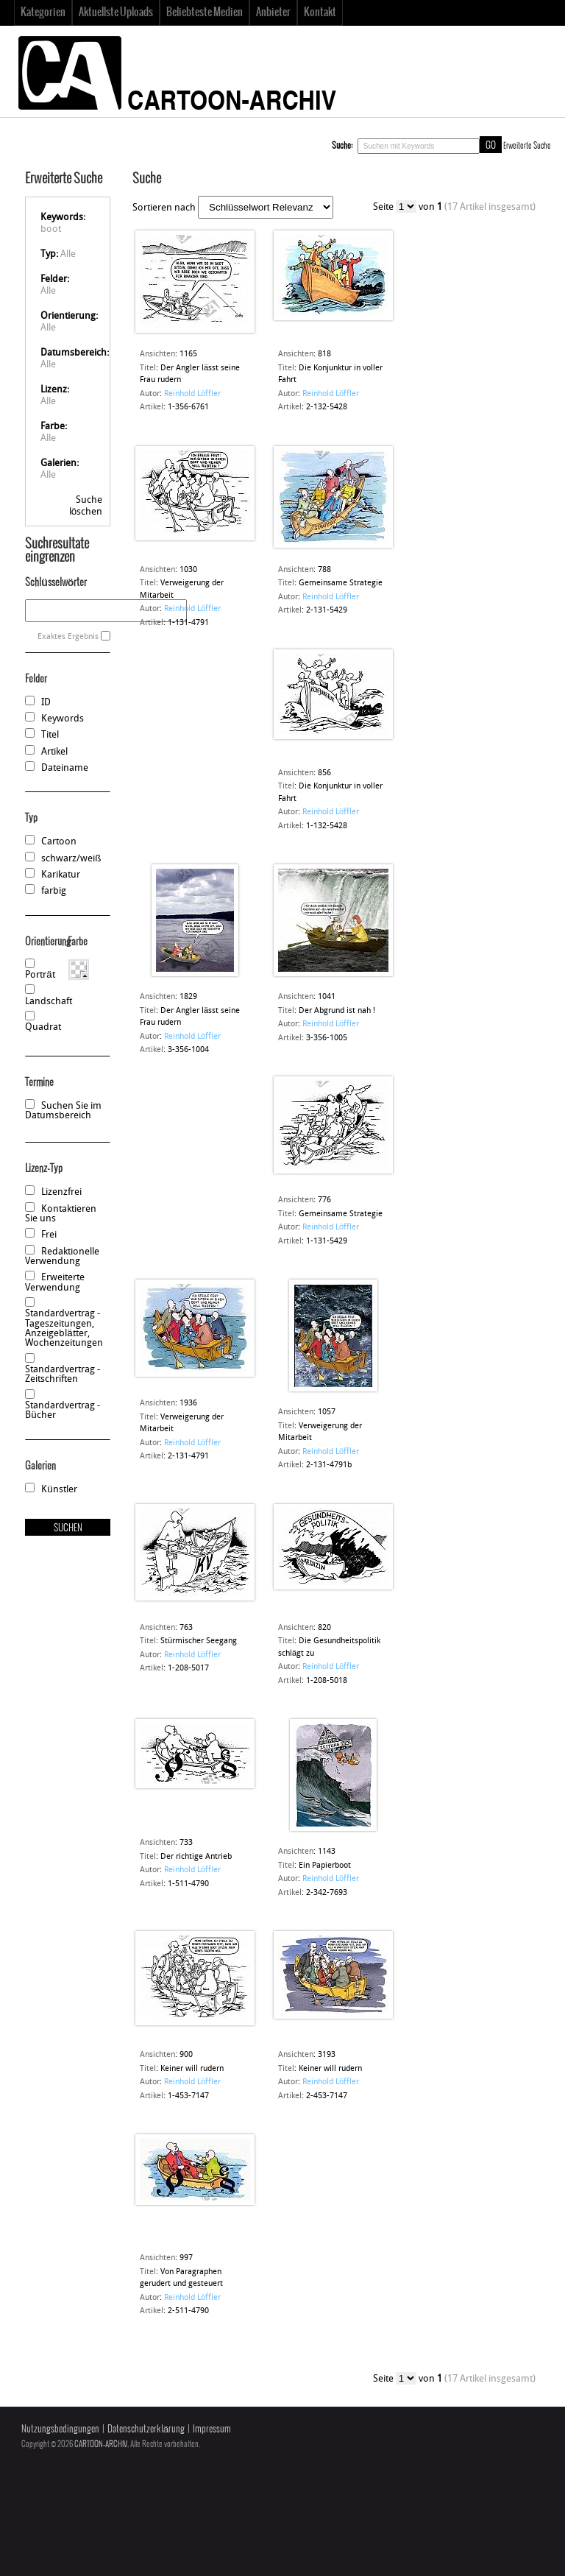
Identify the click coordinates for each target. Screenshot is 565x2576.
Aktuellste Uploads (116, 12)
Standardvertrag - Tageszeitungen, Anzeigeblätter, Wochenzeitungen (64, 1328)
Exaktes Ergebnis (68, 637)
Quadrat (43, 1027)
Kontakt (320, 12)
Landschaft (48, 1001)
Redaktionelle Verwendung (62, 1256)
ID (46, 702)
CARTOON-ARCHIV (100, 2444)
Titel (50, 735)
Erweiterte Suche (527, 145)
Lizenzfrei (61, 1192)
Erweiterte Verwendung (55, 1282)
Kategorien (43, 12)
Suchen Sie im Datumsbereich (63, 1111)
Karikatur (60, 875)
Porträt (39, 975)
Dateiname (64, 768)
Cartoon (59, 842)
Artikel (54, 752)
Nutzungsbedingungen (60, 2429)
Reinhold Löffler (192, 394)
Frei (49, 1235)
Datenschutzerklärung (146, 2429)
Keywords (62, 719)
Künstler (59, 1490)
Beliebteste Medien (204, 12)
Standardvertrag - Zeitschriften (62, 1374)
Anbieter (273, 12)
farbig (53, 891)
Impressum (212, 2429)
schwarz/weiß (71, 859)
